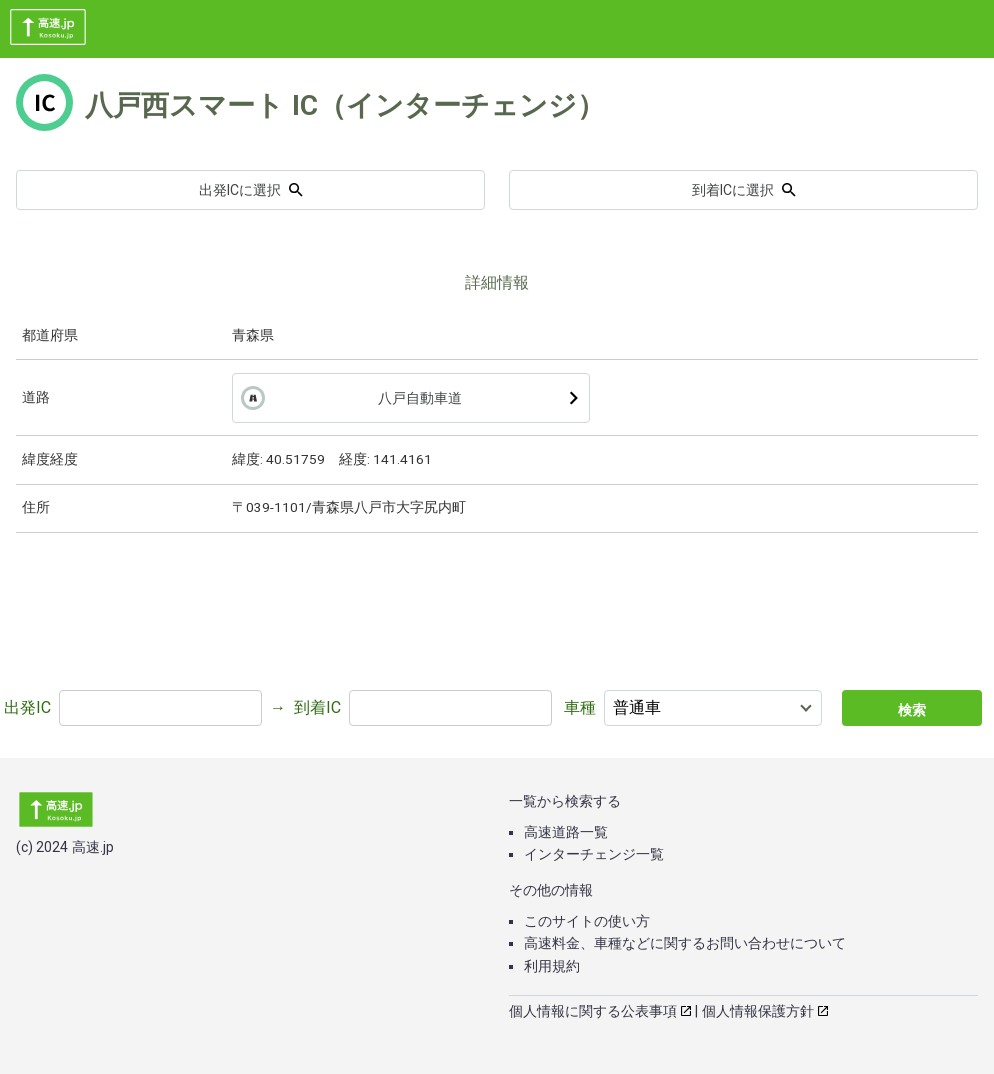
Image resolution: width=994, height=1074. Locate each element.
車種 (580, 707)
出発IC (27, 707)
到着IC (317, 707)
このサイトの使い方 (587, 921)
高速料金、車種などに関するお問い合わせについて (685, 943)
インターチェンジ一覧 (594, 854)
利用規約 (552, 966)
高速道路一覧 (566, 832)
